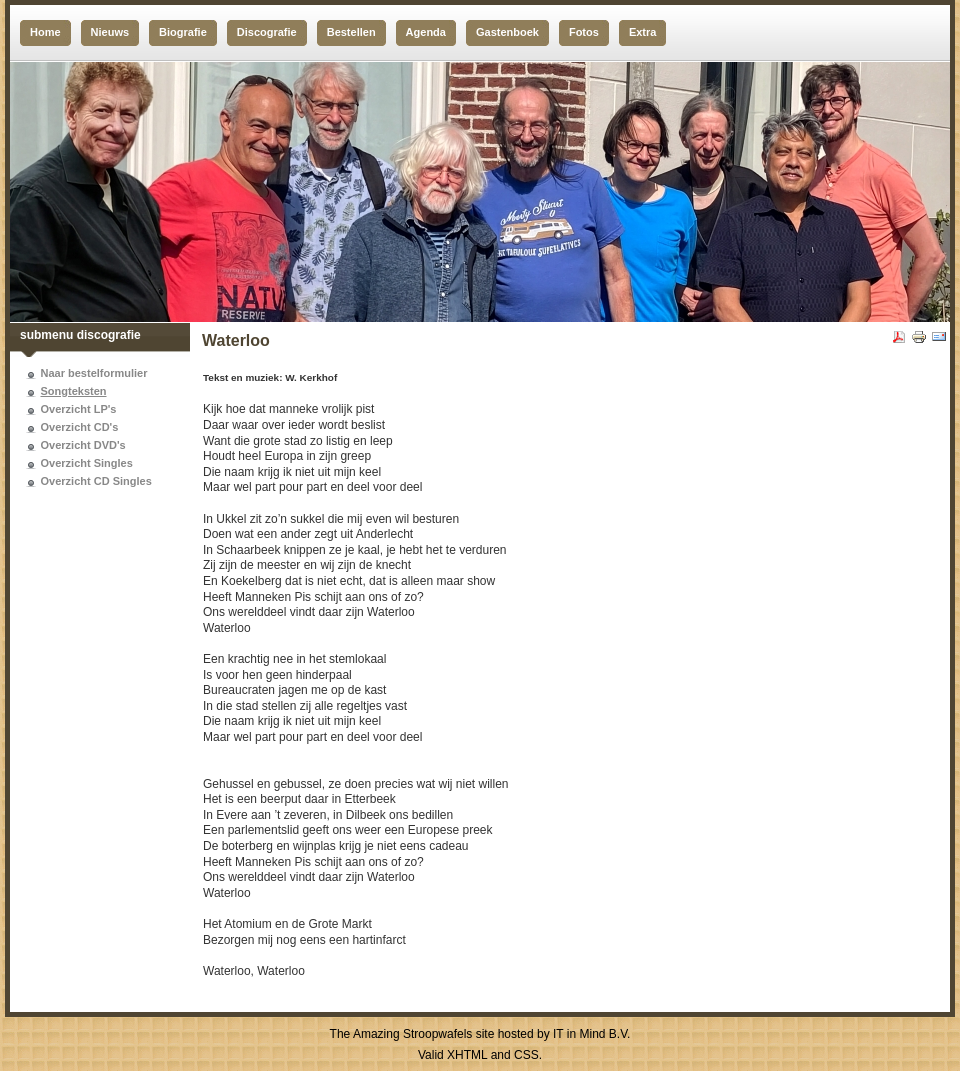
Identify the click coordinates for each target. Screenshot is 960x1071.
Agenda (426, 32)
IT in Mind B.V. (591, 1034)
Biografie (183, 32)
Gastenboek (507, 32)
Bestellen (351, 32)
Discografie (267, 32)
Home (45, 32)
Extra (643, 32)
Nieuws (110, 32)
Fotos (584, 32)
